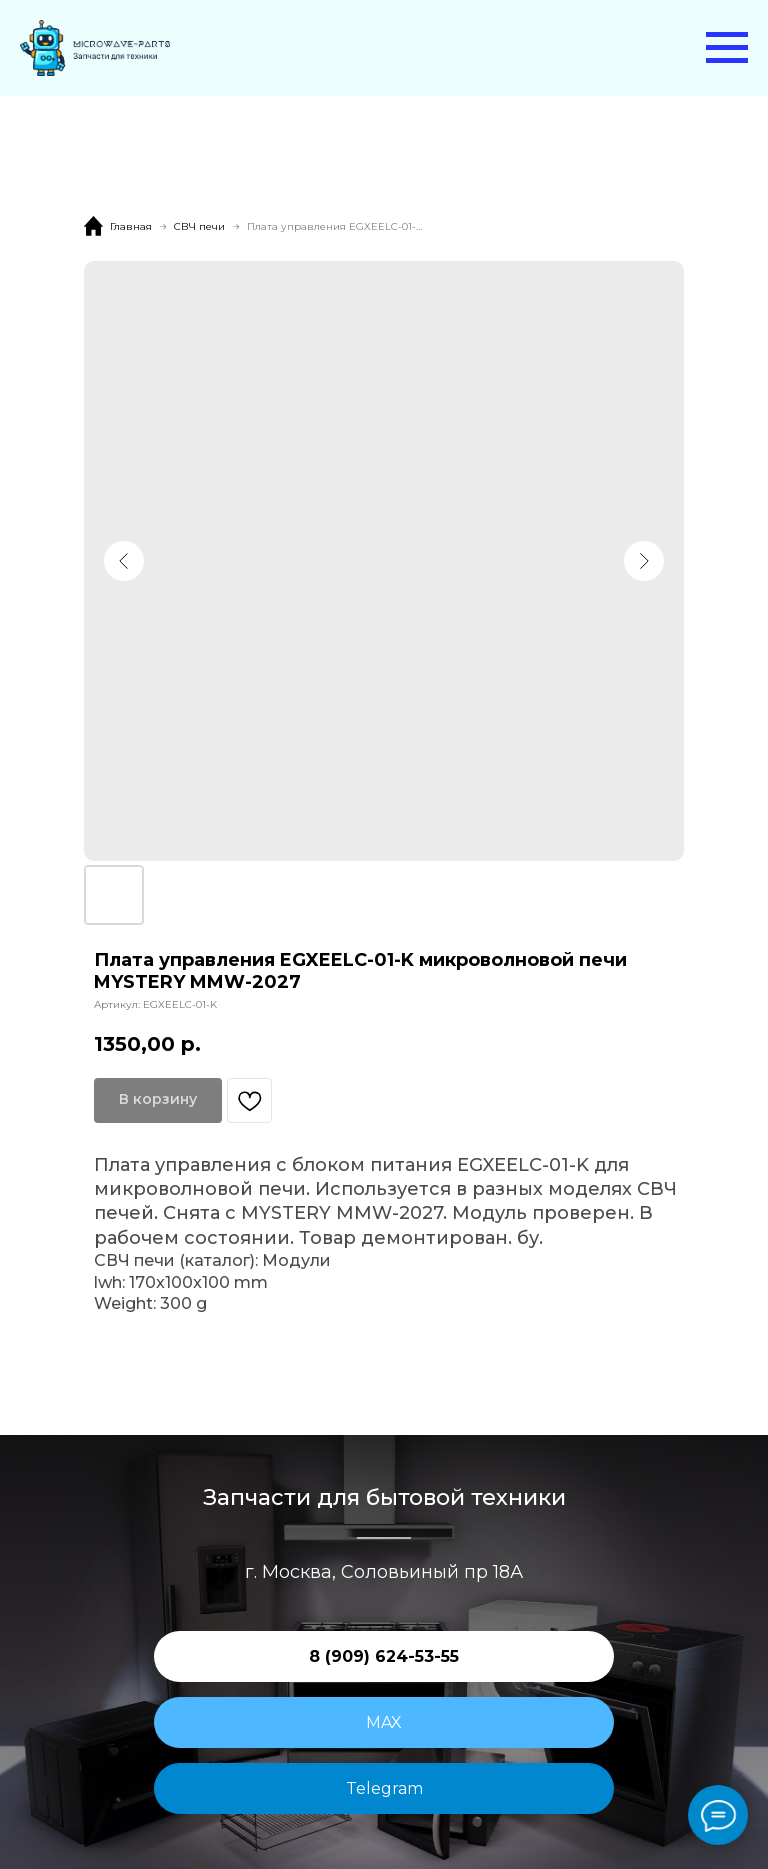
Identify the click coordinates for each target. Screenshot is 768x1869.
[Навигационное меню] (727, 48)
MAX (384, 1722)
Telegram (384, 1788)
